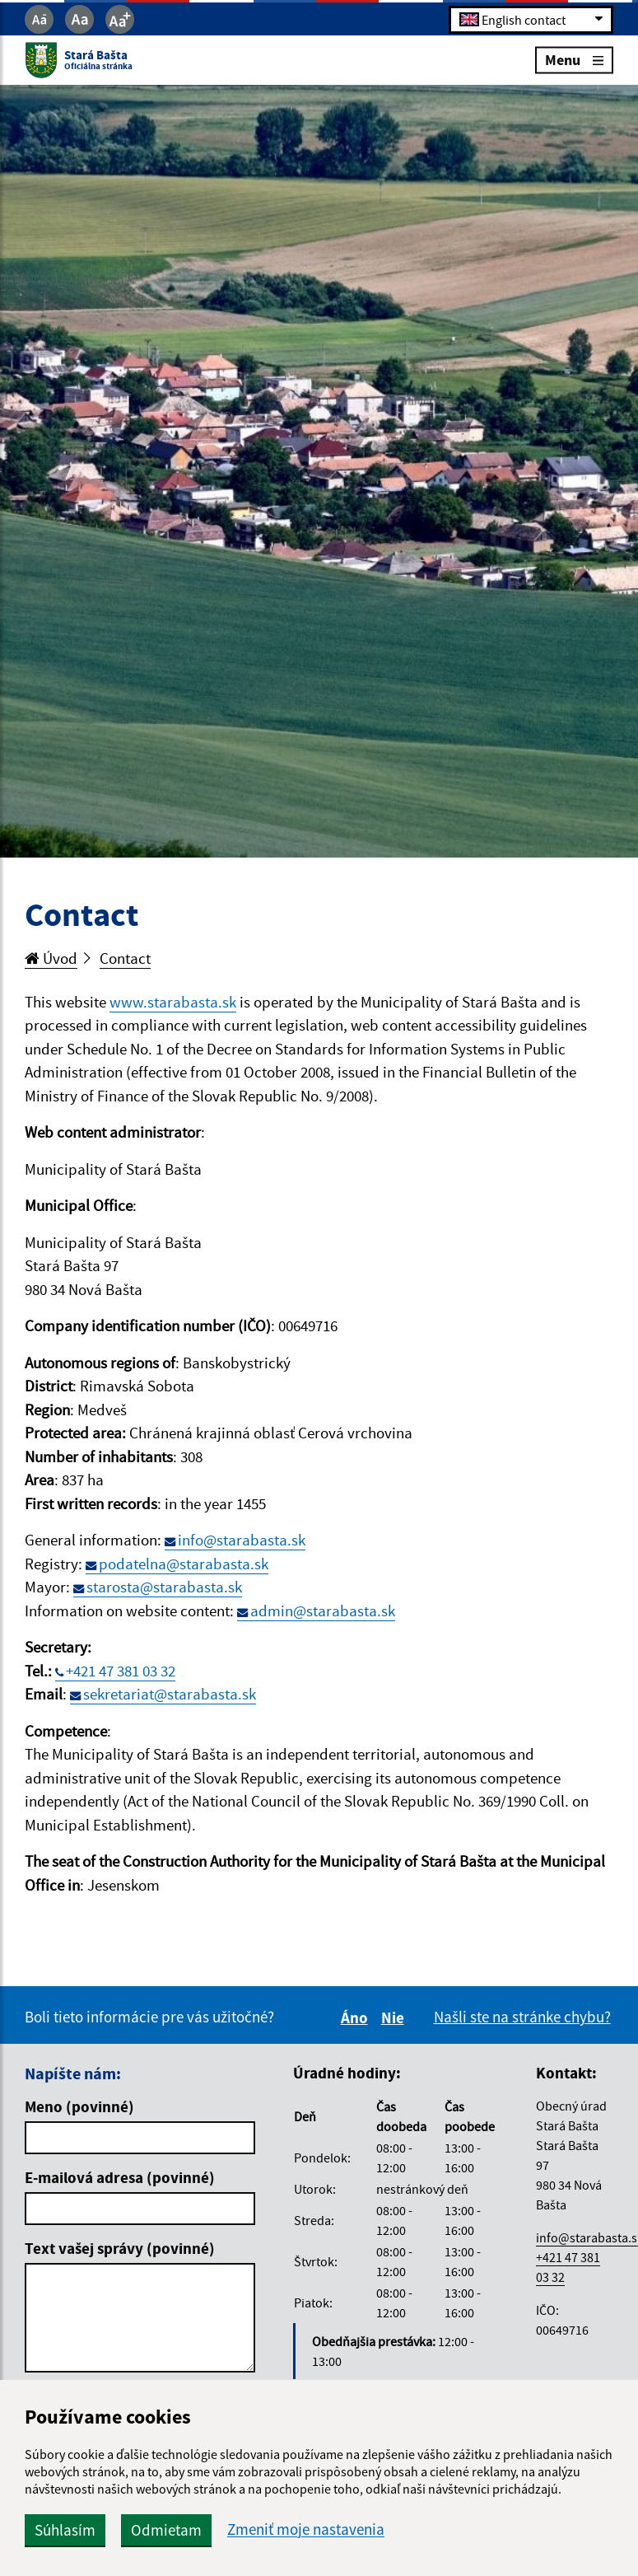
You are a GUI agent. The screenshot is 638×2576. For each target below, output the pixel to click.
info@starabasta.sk (241, 1540)
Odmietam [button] (166, 2530)
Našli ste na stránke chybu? (522, 2017)
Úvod (51, 958)
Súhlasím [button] (65, 2530)
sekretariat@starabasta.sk (169, 1694)
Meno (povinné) (79, 2106)
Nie (395, 2017)
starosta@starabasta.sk (164, 1587)
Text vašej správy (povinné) (120, 2248)
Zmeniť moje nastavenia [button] (305, 2529)
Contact (125, 958)
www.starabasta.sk (172, 1002)
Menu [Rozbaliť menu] (574, 59)
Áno (357, 2017)
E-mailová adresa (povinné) (120, 2177)
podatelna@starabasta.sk (183, 1563)
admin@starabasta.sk (322, 1610)
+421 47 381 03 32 (120, 1671)
